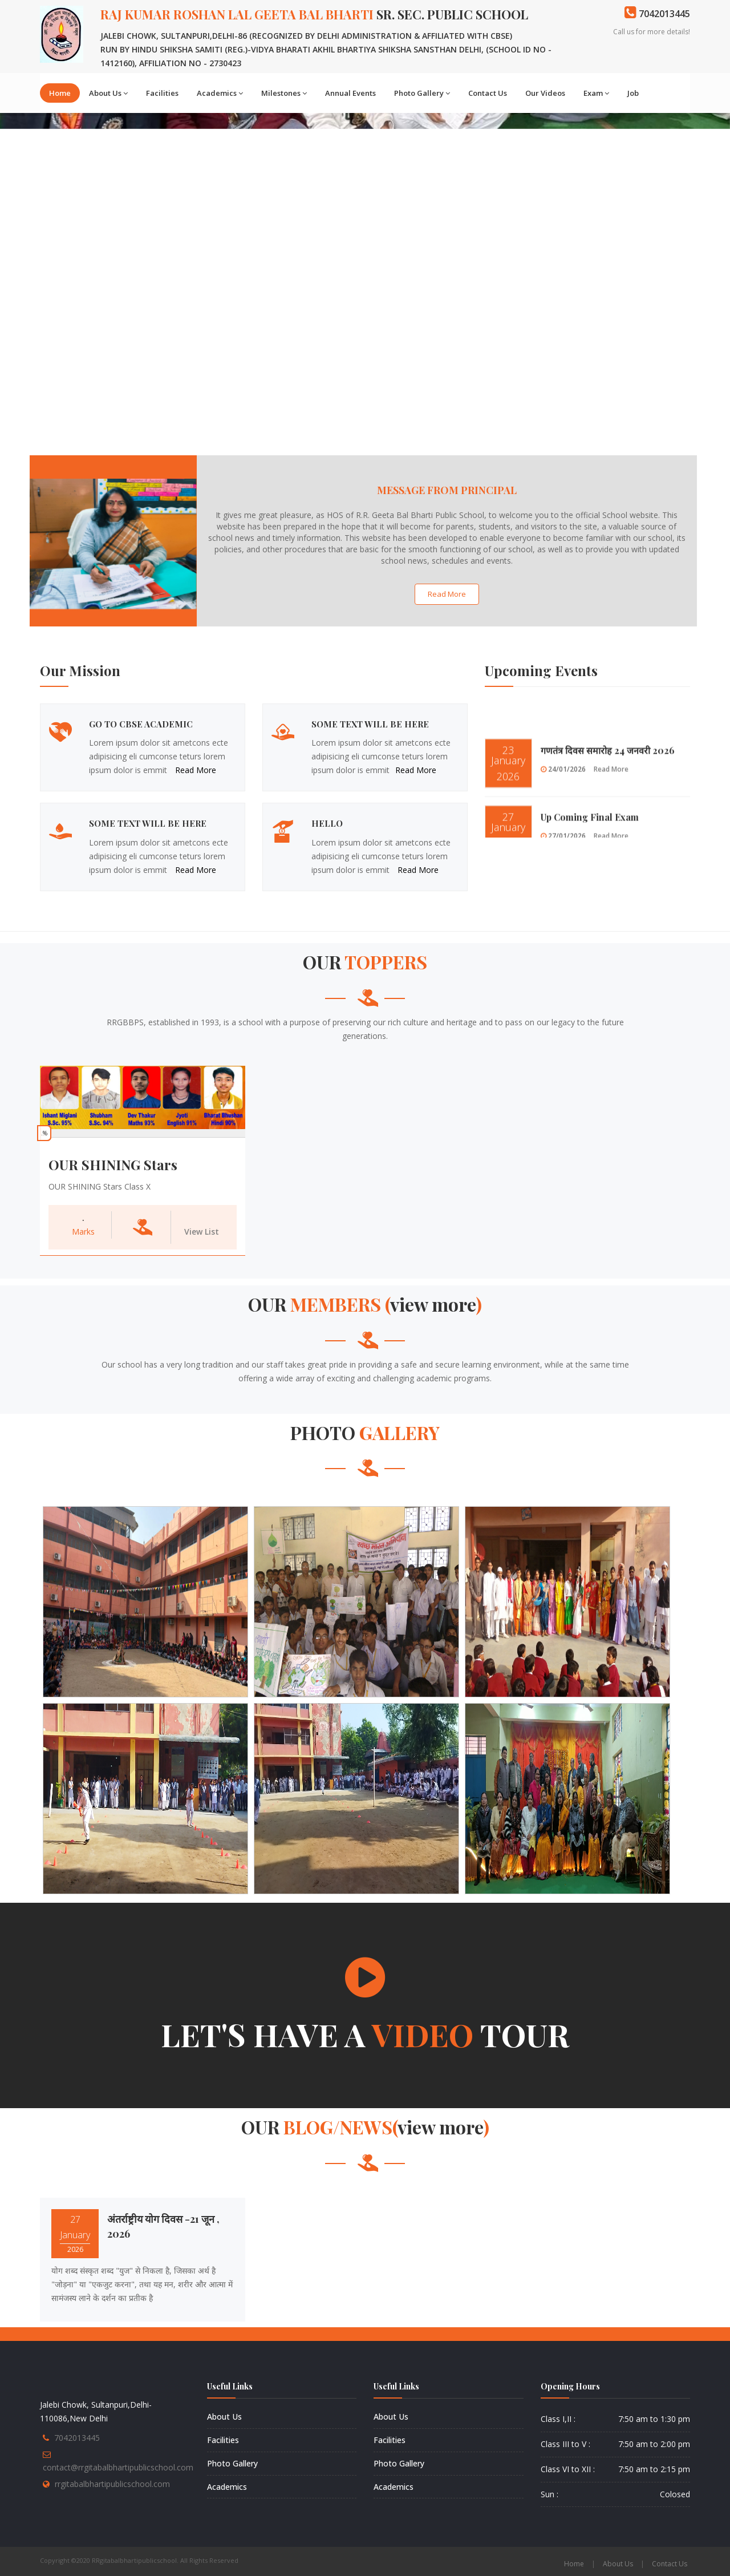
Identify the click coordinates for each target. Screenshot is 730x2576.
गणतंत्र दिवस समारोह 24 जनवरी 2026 (608, 778)
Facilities (162, 93)
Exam (596, 93)
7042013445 (77, 2437)
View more (433, 1304)
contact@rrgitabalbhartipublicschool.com (118, 2467)
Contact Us (487, 93)
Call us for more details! (651, 32)
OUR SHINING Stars (112, 1164)
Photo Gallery (422, 93)
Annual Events (350, 93)
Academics (220, 93)
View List (201, 1231)
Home (60, 93)
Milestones (284, 93)
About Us (108, 93)
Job (633, 93)
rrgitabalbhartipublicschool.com (112, 2483)
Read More (447, 594)
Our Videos (545, 93)
